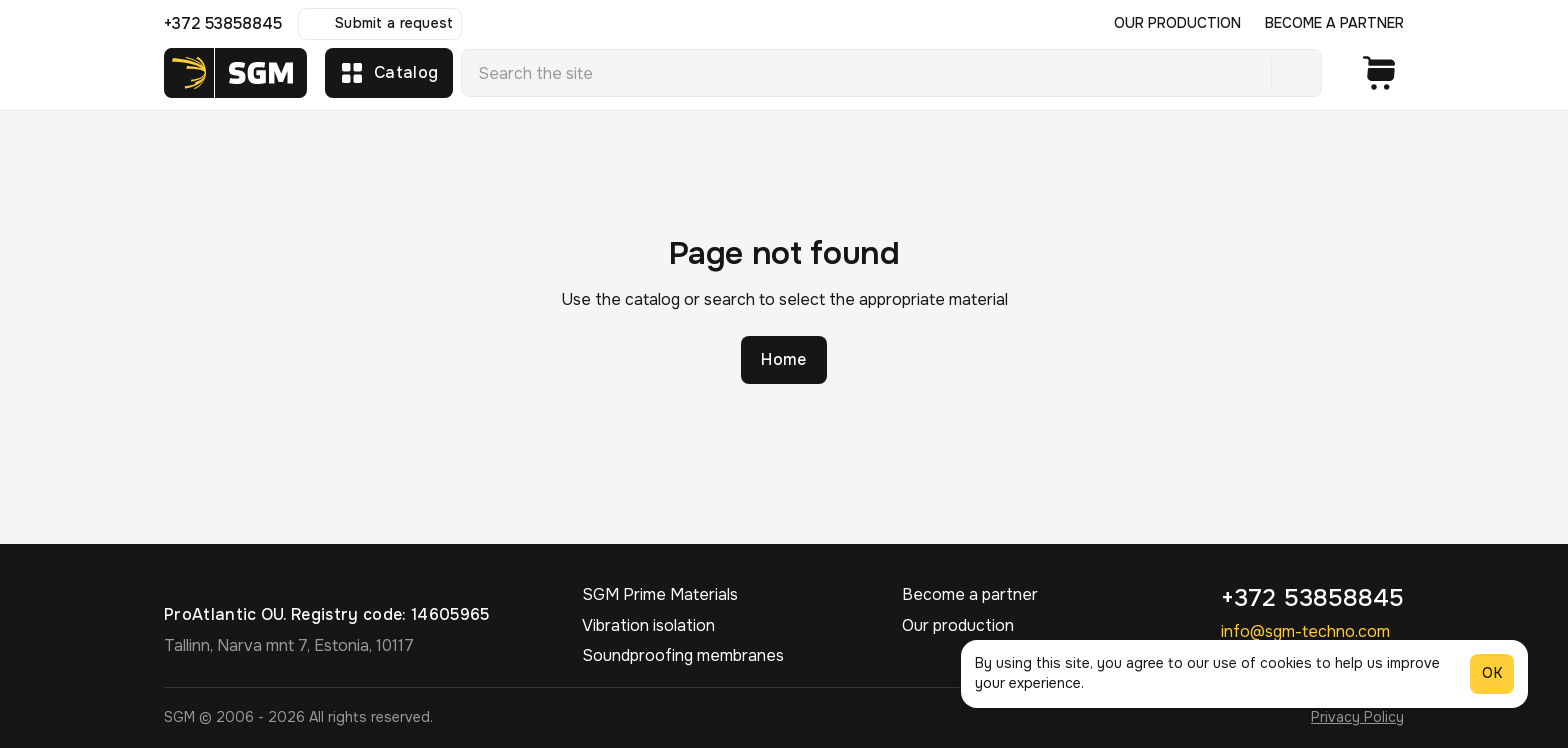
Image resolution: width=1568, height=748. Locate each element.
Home (783, 359)
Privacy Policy (1357, 717)
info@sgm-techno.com (1305, 631)
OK (1492, 673)
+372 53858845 (223, 23)
